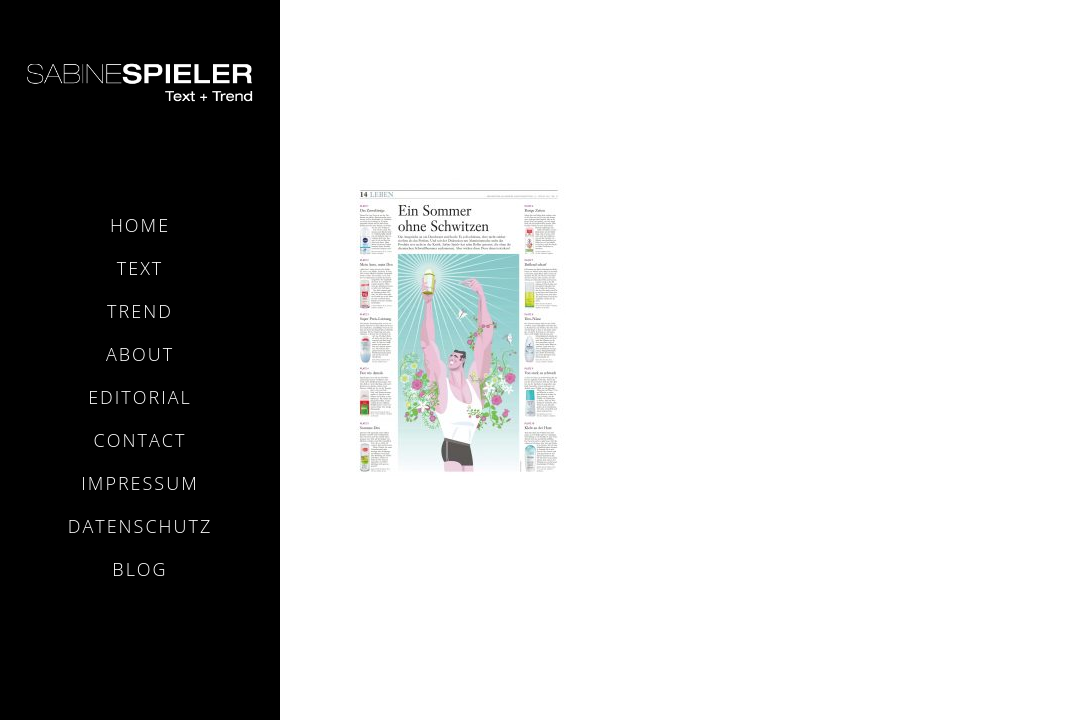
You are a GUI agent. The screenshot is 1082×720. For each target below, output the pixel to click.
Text (140, 268)
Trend (140, 311)
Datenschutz (140, 526)
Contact (140, 440)
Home (140, 225)
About (140, 354)
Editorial (140, 397)
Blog (139, 569)
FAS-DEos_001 (970, 47)
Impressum (139, 483)
